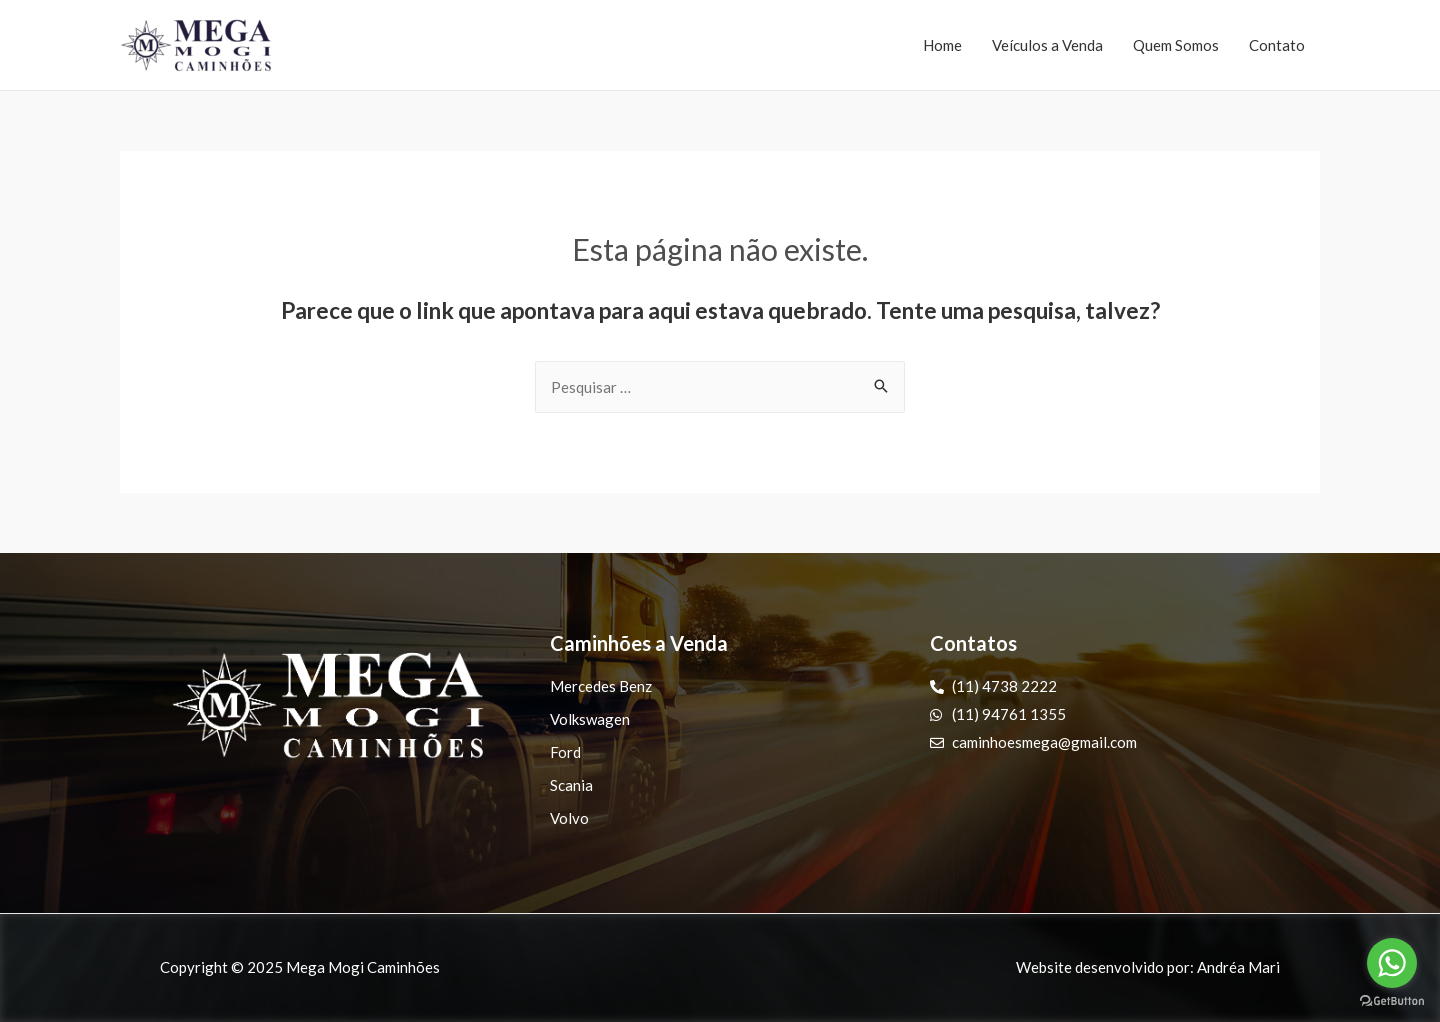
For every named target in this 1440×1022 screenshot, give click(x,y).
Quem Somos (1176, 45)
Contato (1277, 45)
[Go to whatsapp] (1392, 963)
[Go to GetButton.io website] (1392, 1001)
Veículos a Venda (1047, 45)
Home (942, 45)
